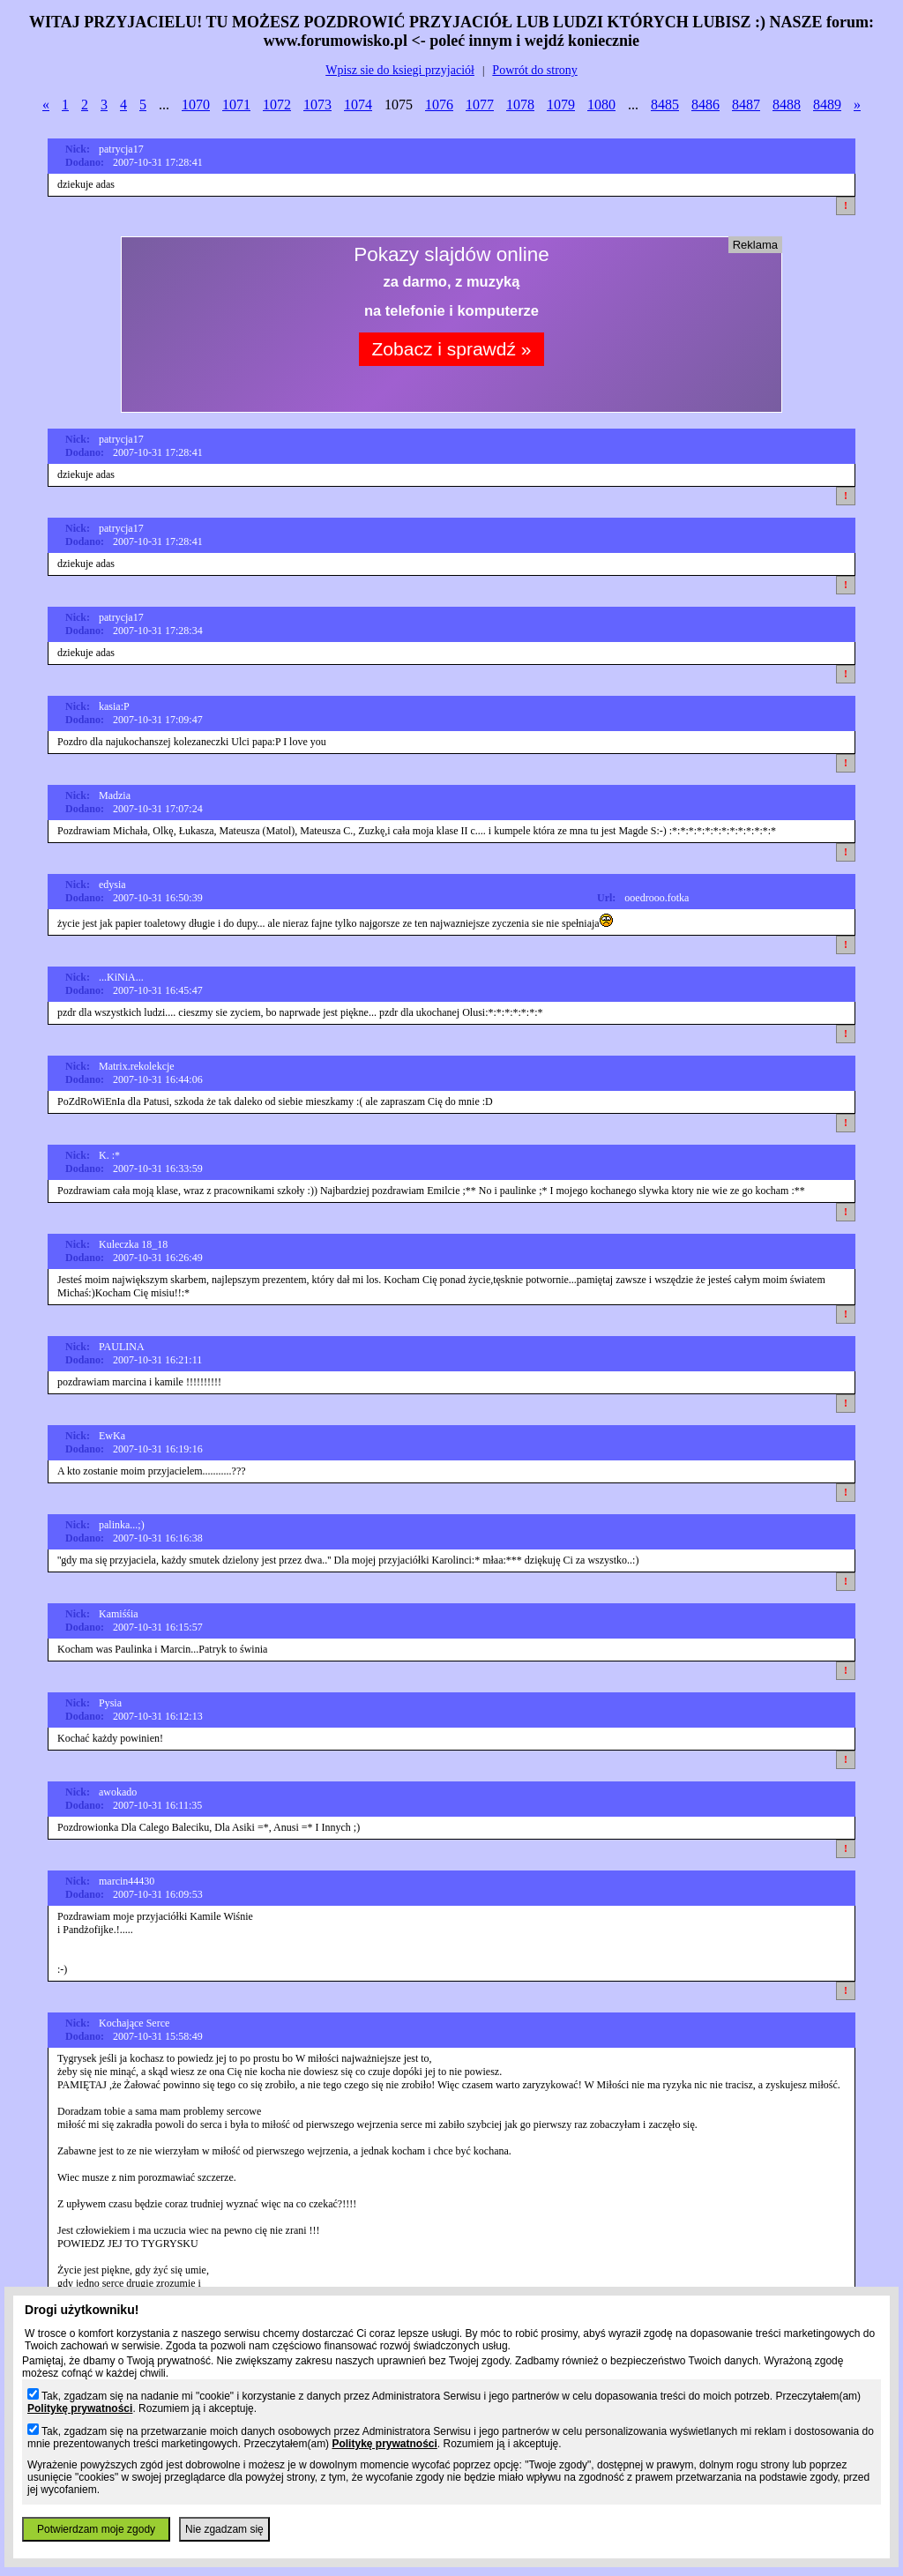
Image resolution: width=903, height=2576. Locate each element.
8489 (827, 104)
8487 (746, 104)
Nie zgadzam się (224, 2529)
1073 (317, 104)
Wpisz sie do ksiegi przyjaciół (399, 70)
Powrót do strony (534, 70)
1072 (277, 104)
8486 (705, 104)
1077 (480, 104)
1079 (561, 104)
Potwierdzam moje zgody (96, 2529)
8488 (786, 104)
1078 (520, 104)
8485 (665, 104)
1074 (358, 104)
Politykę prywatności (79, 2408)
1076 (439, 104)
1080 (601, 104)
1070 (196, 104)
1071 (236, 104)
